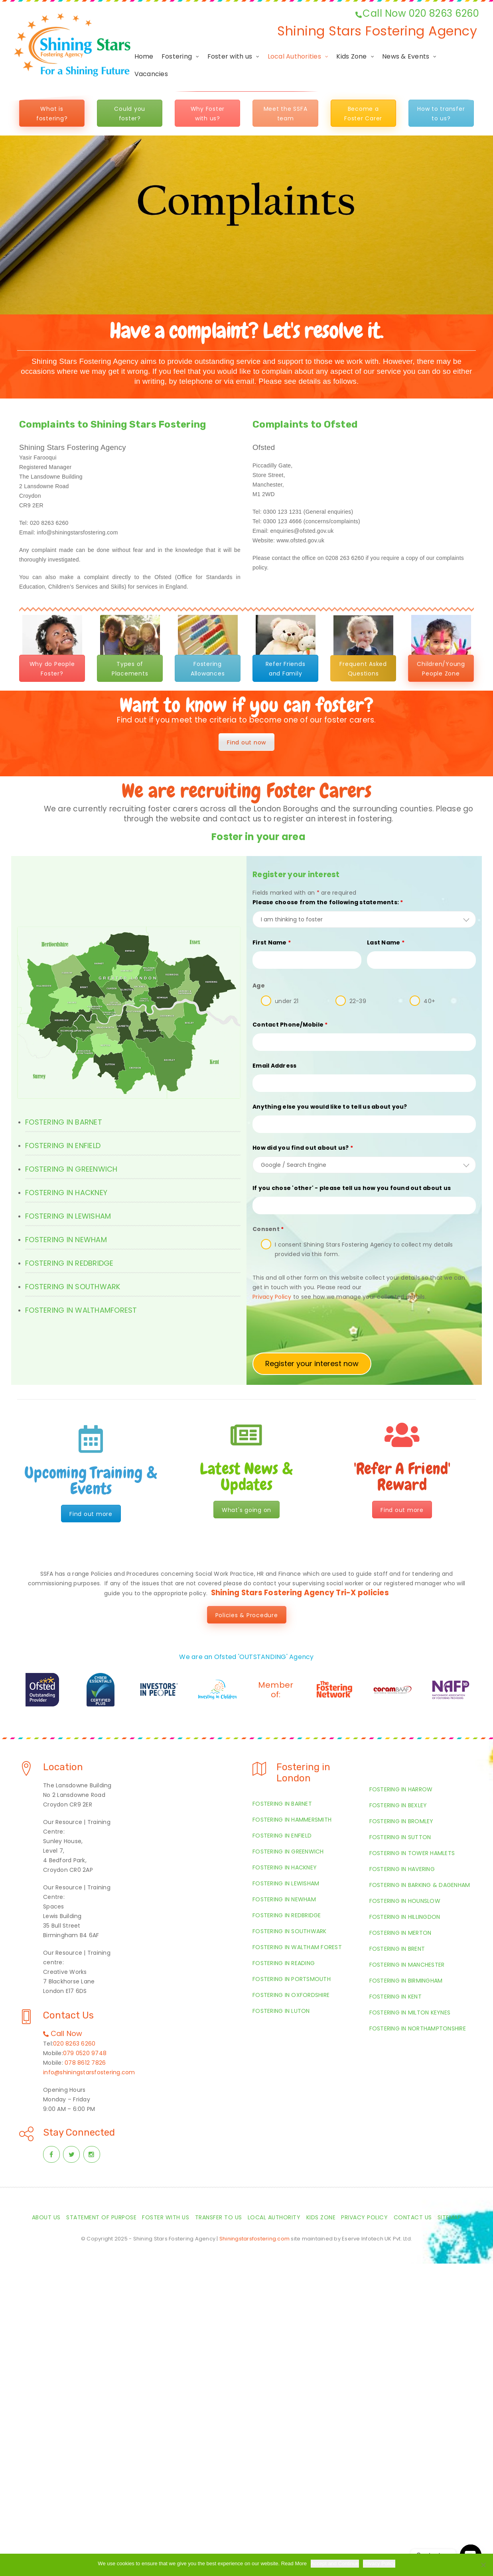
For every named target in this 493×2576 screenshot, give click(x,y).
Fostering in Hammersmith (291, 1820)
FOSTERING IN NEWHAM (66, 1240)
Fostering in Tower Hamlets (412, 1853)
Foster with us (229, 56)
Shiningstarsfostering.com (254, 2238)
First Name (271, 942)
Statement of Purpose (101, 2217)
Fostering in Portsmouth (291, 1979)
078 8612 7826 (85, 2063)
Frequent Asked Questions (363, 668)
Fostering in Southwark (289, 1931)
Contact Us (413, 2217)
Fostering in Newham (284, 1899)
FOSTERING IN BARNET (63, 1122)
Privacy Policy (364, 2217)
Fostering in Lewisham (285, 1883)
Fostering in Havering (402, 1869)
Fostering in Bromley (401, 1821)
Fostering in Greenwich (288, 1851)
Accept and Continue (335, 2563)
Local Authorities (294, 56)
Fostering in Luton (281, 2011)
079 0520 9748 (84, 2053)
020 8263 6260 (74, 2044)
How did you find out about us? (302, 1148)
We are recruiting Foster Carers (246, 790)
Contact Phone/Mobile (290, 1025)
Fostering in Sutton (400, 1837)
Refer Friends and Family (286, 668)
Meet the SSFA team (286, 113)
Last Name (385, 942)
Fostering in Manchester (407, 1965)
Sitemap (449, 2217)
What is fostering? (52, 113)
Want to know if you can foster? (247, 705)
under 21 (286, 1001)
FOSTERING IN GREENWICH (71, 1169)
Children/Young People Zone (441, 668)
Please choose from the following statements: (327, 902)
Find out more (90, 1514)
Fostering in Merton (400, 1933)
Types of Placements (130, 668)
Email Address (274, 1066)
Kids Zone (351, 56)
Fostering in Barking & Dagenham (419, 1885)
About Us (46, 2217)
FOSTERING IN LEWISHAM (68, 1216)
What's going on (246, 1510)
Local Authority (274, 2217)
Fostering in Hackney (284, 1867)
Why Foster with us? (208, 113)
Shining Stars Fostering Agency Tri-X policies (300, 1592)
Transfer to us (218, 2217)
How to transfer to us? (441, 113)
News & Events (405, 56)
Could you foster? (129, 113)
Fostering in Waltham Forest (297, 1947)
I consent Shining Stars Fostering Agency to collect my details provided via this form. (364, 1249)
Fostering (177, 56)
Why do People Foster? (52, 668)
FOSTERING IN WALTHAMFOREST (81, 1310)
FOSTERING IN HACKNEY (66, 1193)
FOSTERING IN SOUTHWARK (72, 1287)
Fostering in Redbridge (286, 1915)
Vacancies (151, 74)
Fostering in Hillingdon (404, 1917)
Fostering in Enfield (282, 1836)
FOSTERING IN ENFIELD (63, 1146)
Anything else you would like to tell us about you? (329, 1107)
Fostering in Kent (395, 1997)
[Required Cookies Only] (483, 2565)
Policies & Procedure (246, 1615)
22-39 (357, 1001)
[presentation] (313, 1327)
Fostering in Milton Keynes (410, 2012)
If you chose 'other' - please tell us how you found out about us (351, 1188)
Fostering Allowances (208, 668)
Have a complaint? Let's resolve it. (246, 330)
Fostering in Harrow (401, 1789)
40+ (429, 1001)
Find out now (246, 742)
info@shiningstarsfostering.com (89, 2072)
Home (144, 56)
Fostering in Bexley (398, 1805)
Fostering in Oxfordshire (290, 1995)
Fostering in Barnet (282, 1804)
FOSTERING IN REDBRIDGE (69, 1263)
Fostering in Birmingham (406, 1981)
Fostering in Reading (283, 1963)
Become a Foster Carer (363, 113)
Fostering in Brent (397, 1949)
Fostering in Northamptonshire (417, 2028)
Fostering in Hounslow (404, 1901)
